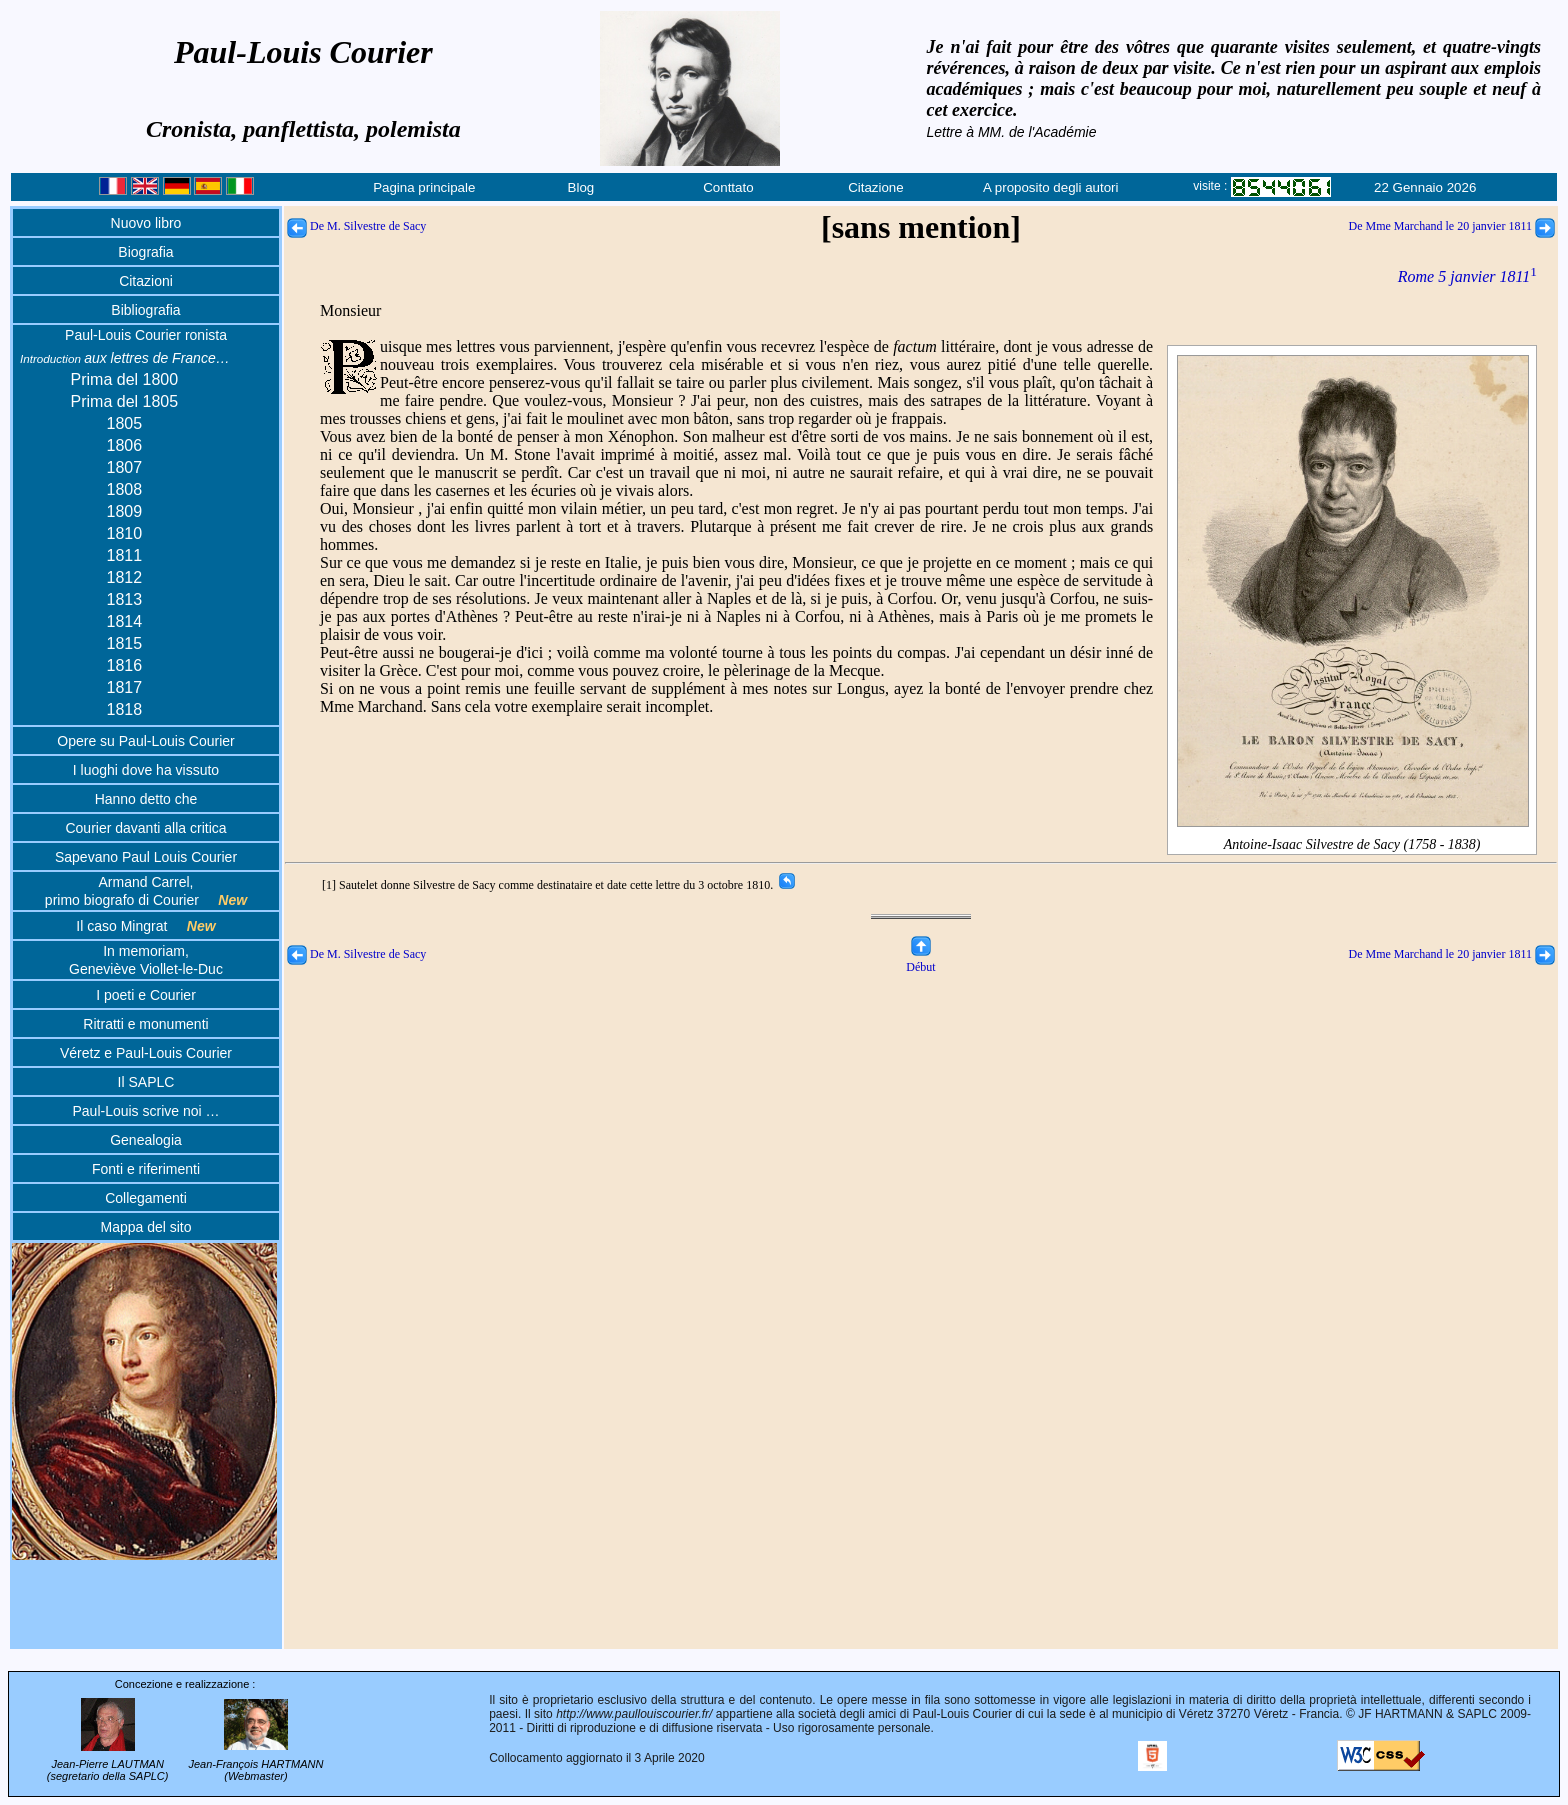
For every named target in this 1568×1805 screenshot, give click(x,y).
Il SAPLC (146, 1082)
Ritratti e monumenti (145, 1024)
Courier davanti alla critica (145, 828)
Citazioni (146, 281)
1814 (125, 621)
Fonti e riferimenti (146, 1169)
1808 (125, 489)
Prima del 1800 (125, 379)
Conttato (728, 187)
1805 (125, 423)
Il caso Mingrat (145, 926)
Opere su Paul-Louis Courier (145, 741)
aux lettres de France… (125, 358)
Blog (581, 187)
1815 (125, 643)
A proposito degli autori (1051, 187)
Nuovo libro (146, 223)
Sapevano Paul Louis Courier (146, 857)
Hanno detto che (146, 799)
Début (920, 959)
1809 (125, 511)
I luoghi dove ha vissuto (146, 770)
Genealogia (146, 1140)
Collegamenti (146, 1198)
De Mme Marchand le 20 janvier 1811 (1452, 226)
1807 (125, 467)
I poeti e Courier (146, 995)
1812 (125, 577)
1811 (125, 555)
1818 (125, 709)
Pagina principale (424, 187)
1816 (125, 665)
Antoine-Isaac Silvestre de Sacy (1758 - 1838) (1353, 837)
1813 (125, 599)
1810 (125, 533)
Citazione (876, 187)
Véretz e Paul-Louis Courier (146, 1053)
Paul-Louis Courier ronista (146, 335)
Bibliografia (145, 310)
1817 (125, 687)
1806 (125, 445)
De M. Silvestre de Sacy (356, 226)
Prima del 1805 (125, 401)
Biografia (145, 252)
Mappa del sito (145, 1227)
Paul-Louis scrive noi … (145, 1111)
